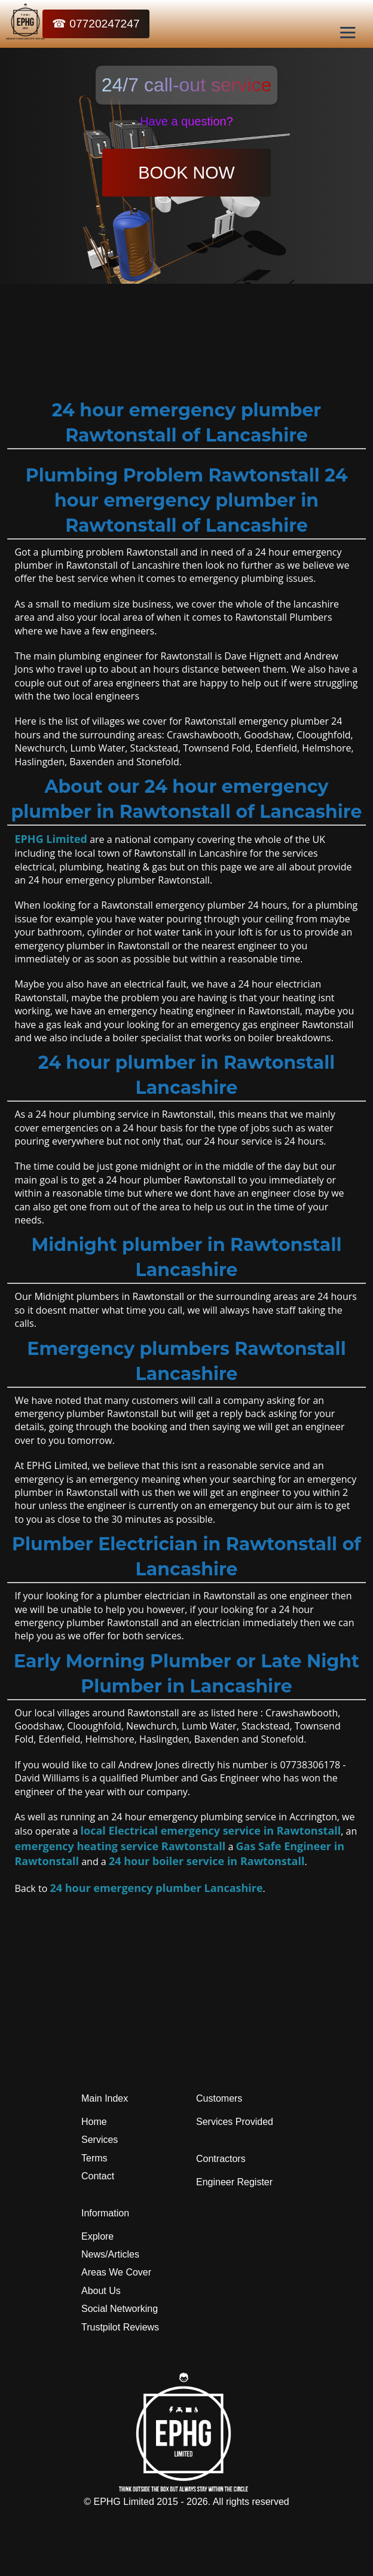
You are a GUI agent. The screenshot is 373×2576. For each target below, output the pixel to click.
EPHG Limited (50, 839)
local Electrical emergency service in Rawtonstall (211, 1830)
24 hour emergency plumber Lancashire (156, 1888)
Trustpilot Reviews (120, 2327)
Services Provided (234, 2122)
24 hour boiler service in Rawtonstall (207, 1861)
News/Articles (110, 2254)
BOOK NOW (186, 172)
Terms (94, 2158)
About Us (101, 2291)
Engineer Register (234, 2182)
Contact (97, 2176)
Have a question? (186, 121)
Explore (97, 2236)
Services (99, 2140)
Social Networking (119, 2309)
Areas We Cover (116, 2272)
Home (94, 2122)
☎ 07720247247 (96, 23)
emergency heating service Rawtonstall (119, 1846)
